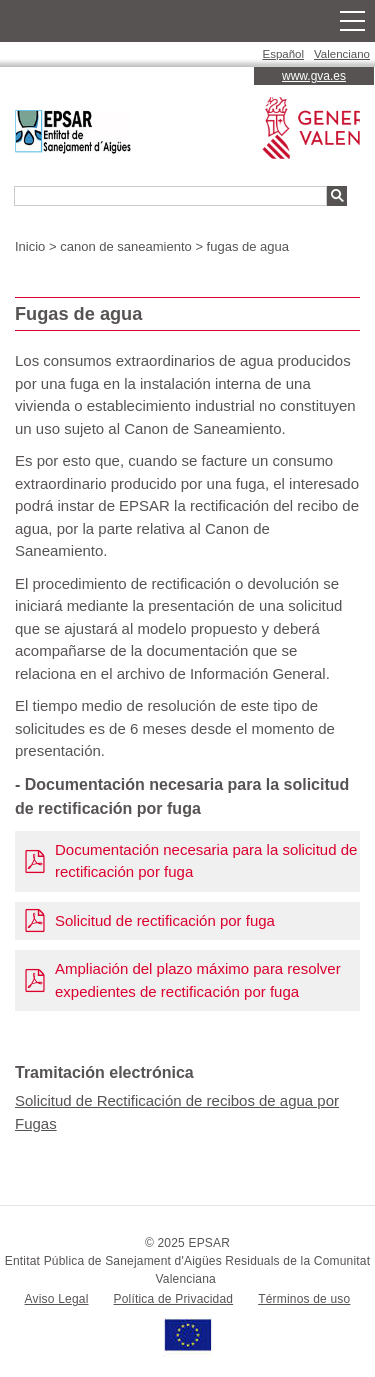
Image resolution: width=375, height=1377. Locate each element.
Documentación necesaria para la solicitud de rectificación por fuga (206, 861)
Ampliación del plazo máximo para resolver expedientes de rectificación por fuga (198, 980)
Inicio (30, 246)
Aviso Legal (57, 1299)
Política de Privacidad (174, 1299)
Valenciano (342, 54)
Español (284, 54)
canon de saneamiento (126, 246)
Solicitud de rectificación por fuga (165, 920)
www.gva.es (314, 76)
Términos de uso (304, 1299)
